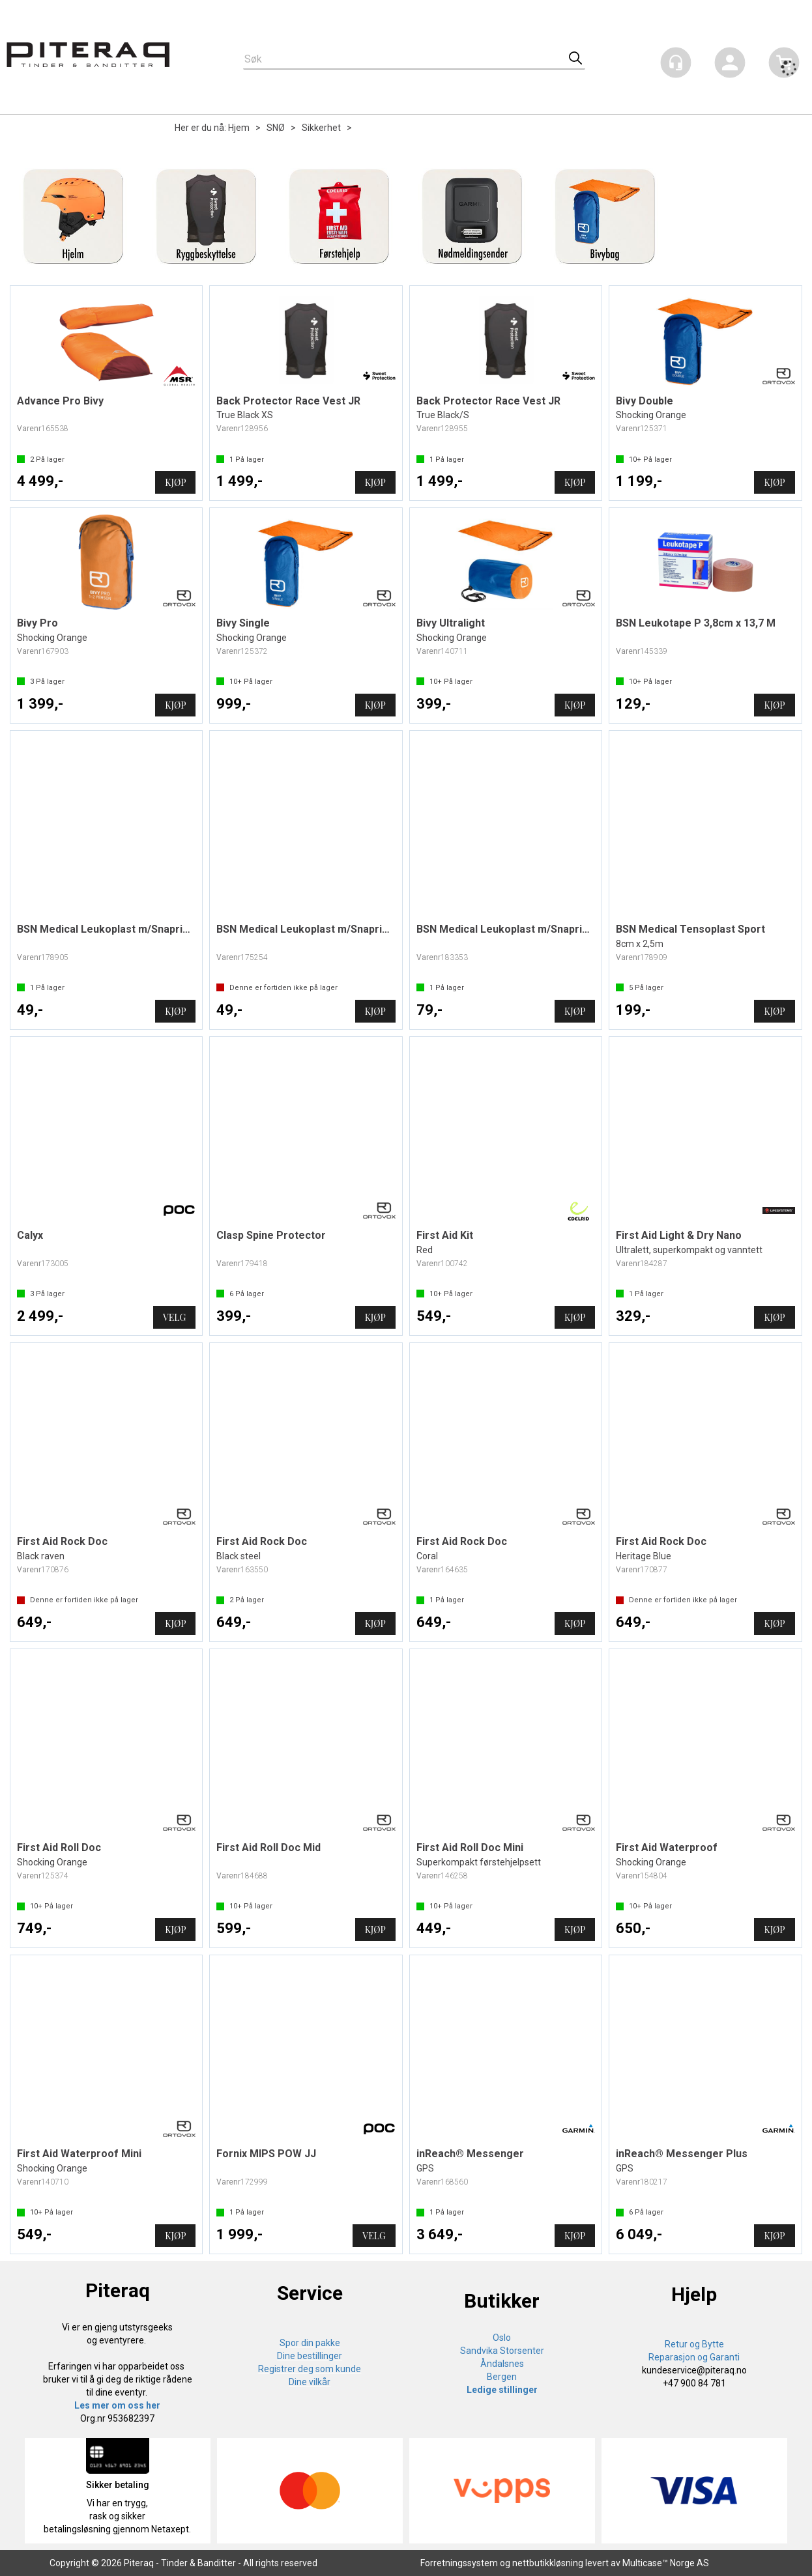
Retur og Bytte (694, 2344)
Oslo (502, 2337)
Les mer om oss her (117, 2405)
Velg (174, 1317)
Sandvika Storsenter (502, 2350)
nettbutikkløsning (547, 2563)
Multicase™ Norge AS (665, 2563)
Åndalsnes (502, 2363)
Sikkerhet (321, 127)
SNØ (276, 127)
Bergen (502, 2376)
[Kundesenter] (676, 62)
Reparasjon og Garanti (694, 2357)
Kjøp (175, 482)
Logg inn (730, 64)
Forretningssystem (459, 2563)
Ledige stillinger (502, 2390)
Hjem (239, 127)
